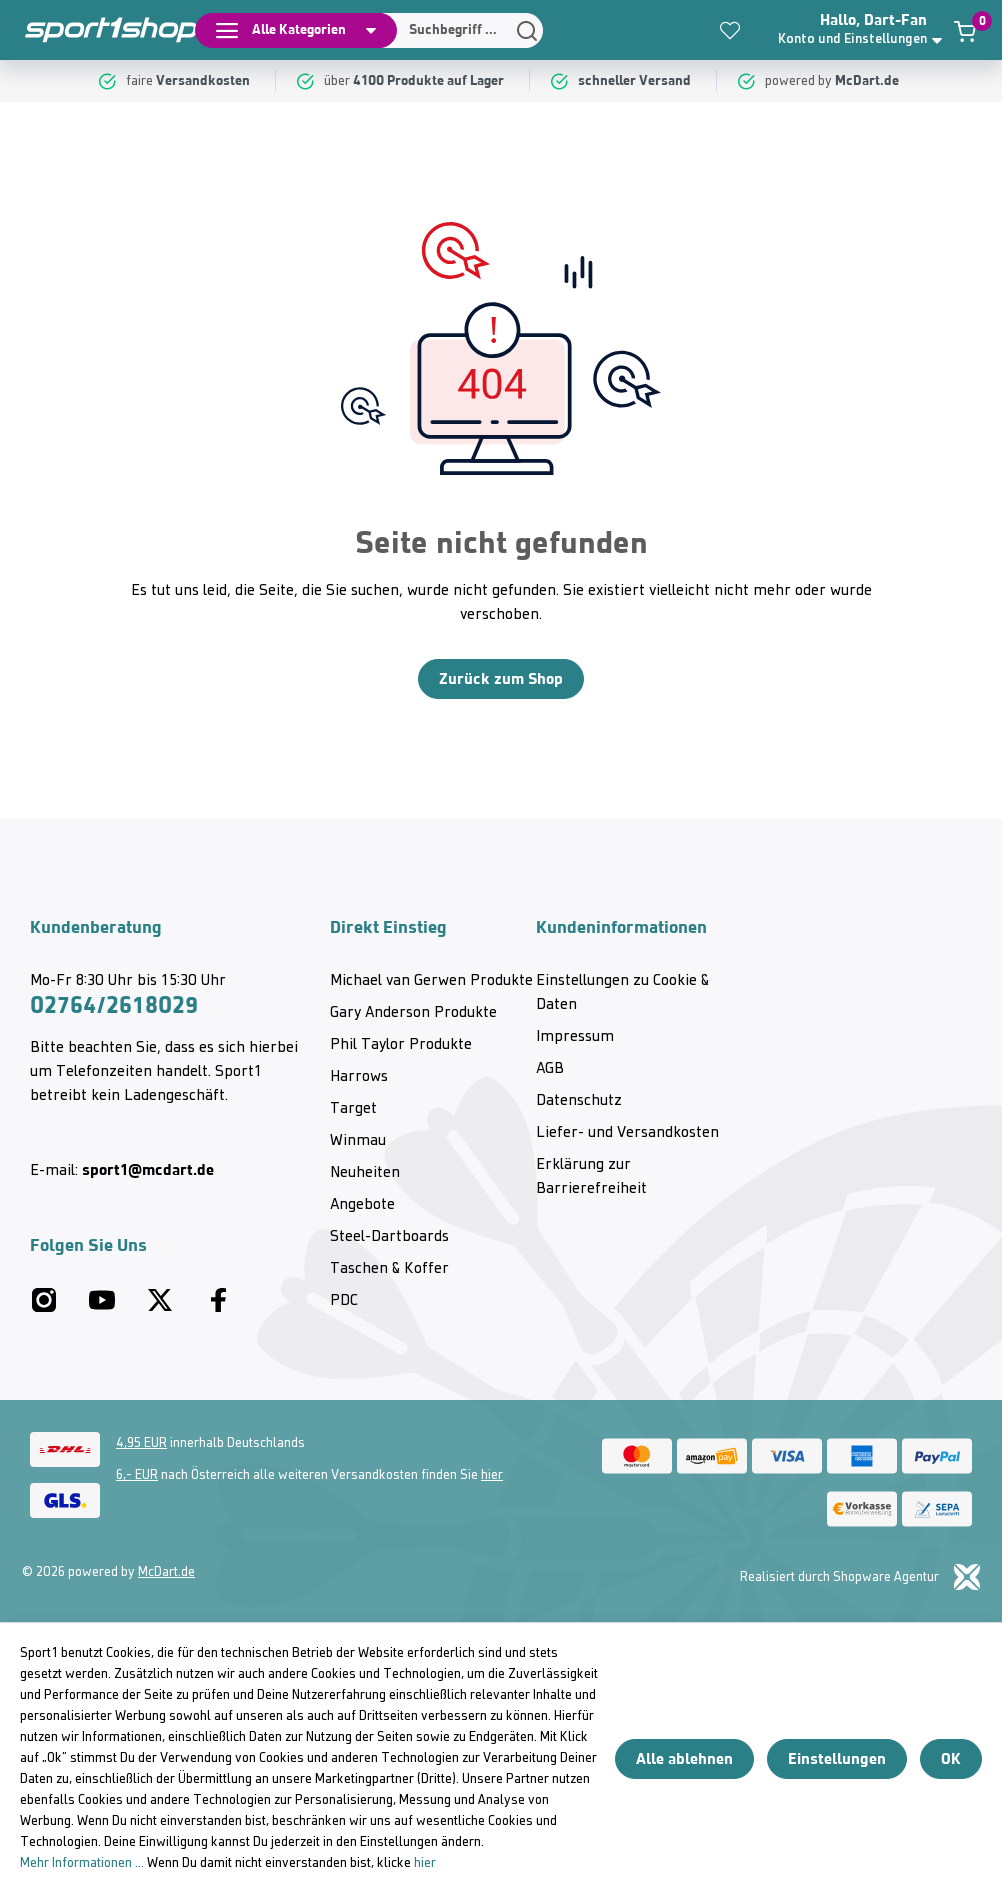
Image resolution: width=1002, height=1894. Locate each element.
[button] (862, 30)
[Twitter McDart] (160, 1308)
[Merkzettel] (730, 30)
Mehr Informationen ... (82, 1863)
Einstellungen (837, 1758)
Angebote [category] (362, 1205)
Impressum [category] (575, 1037)
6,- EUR (137, 1475)
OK (951, 1758)
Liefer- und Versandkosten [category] (627, 1133)
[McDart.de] (869, 81)
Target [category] (353, 1109)
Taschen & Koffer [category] (389, 1269)
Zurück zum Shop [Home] (501, 678)
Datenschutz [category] (579, 1101)
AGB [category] (550, 1069)
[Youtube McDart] (102, 1308)
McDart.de (166, 1572)
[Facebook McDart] (218, 1308)
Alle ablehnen (684, 1758)
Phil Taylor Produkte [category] (401, 1045)
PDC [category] (344, 1301)
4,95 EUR (141, 1443)
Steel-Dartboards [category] (389, 1237)
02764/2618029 (114, 1005)
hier (492, 1475)
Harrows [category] (359, 1077)
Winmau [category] (358, 1141)
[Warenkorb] (965, 31)
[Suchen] (456, 30)
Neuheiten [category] (365, 1173)
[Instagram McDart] (44, 1308)
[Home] (100, 30)
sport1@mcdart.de (148, 1169)
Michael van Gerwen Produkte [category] (431, 981)
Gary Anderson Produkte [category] (413, 1013)
